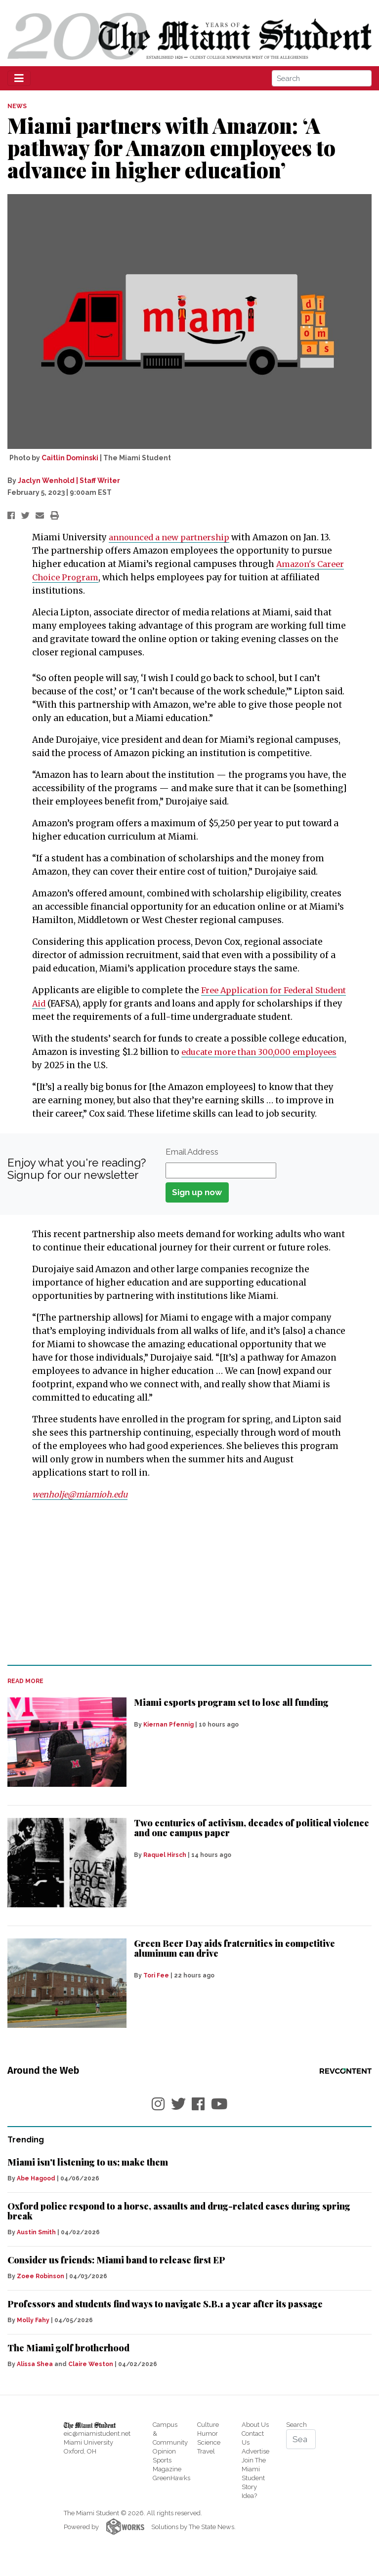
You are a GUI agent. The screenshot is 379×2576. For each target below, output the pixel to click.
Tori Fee (156, 1988)
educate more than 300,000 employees (263, 1065)
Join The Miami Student (254, 2482)
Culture (208, 2438)
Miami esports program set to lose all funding (231, 1716)
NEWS (17, 106)
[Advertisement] (189, 1596)
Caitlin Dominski (70, 458)
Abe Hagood (36, 2191)
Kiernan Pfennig (168, 1737)
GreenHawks (171, 2491)
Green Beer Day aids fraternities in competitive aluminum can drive (234, 1961)
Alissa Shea (35, 2377)
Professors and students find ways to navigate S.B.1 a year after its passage (165, 2317)
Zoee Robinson (40, 2289)
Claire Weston (90, 2377)
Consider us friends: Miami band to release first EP (116, 2273)
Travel (206, 2464)
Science (208, 2455)
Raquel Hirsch (164, 1868)
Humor (207, 2447)
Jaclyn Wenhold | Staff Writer (69, 480)
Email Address (192, 1165)
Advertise (255, 2464)
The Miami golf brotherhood (68, 2361)
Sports (162, 2473)
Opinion (164, 2464)
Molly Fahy (33, 2333)
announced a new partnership (173, 537)
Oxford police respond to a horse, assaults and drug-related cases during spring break (178, 2224)
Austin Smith (36, 2245)
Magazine (167, 2482)
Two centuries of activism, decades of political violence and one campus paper (251, 1841)
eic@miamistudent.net (97, 2447)
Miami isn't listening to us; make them (87, 2175)
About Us (255, 2438)
